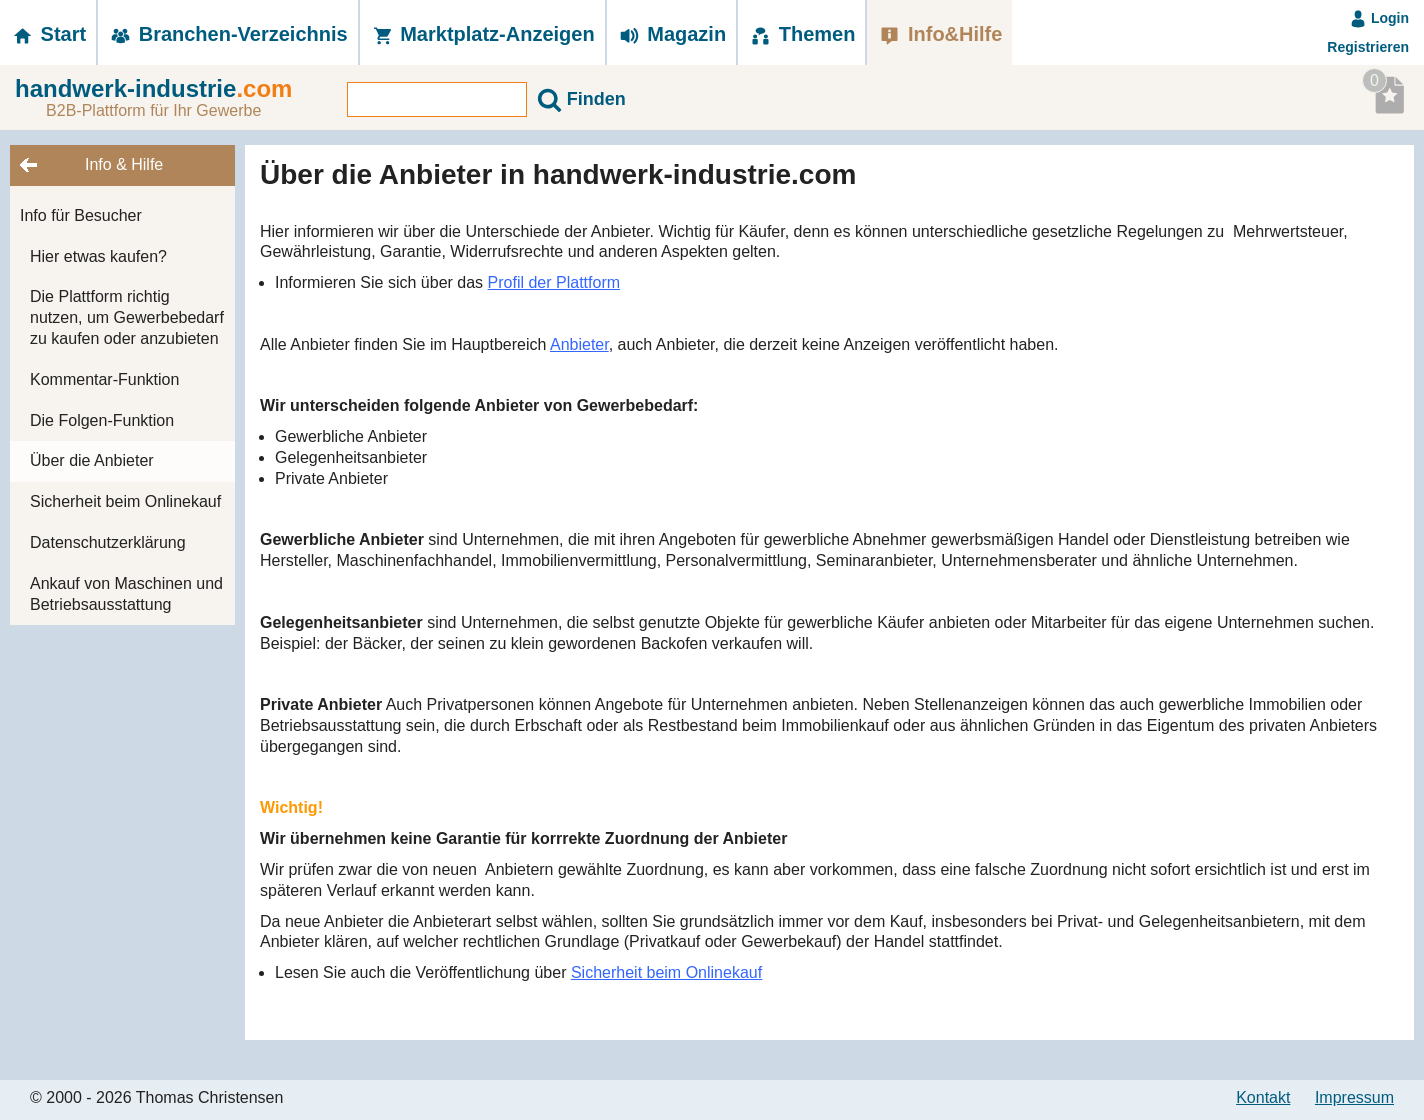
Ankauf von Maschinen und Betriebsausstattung (126, 594)
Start (48, 34)
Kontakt (1263, 1097)
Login (1379, 18)
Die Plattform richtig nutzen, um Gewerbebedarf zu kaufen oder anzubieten (127, 317)
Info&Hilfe (939, 34)
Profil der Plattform (554, 282)
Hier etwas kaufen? (98, 256)
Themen (801, 34)
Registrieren (1368, 47)
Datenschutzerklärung (108, 542)
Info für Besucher (81, 215)
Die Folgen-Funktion (102, 420)
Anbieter (579, 344)
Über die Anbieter (92, 460)
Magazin (671, 34)
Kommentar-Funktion (104, 379)
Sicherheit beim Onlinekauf (125, 501)
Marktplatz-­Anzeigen (482, 34)
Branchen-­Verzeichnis (228, 34)
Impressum (1354, 1097)
